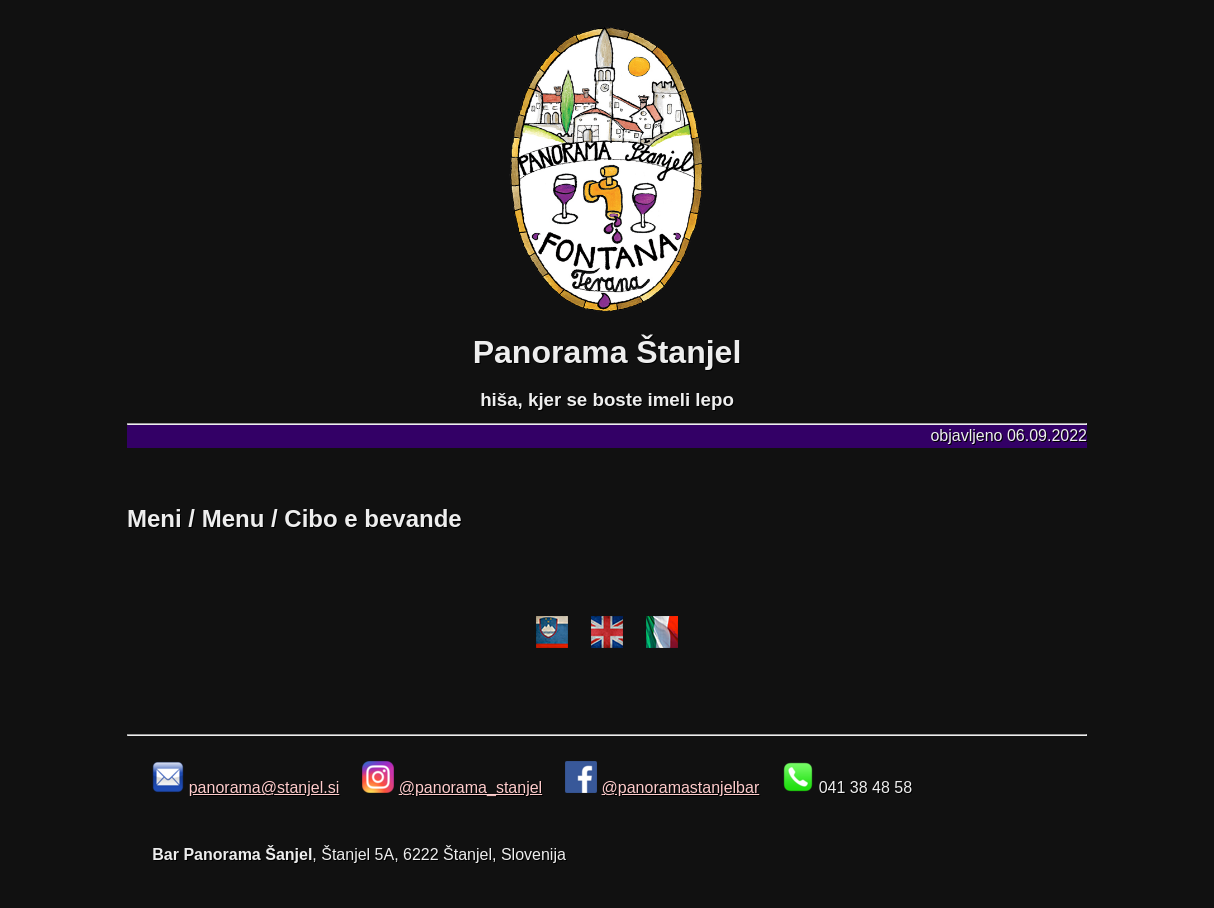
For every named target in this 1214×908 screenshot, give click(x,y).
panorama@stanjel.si (264, 787)
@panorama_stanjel (470, 787)
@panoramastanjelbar (681, 787)
